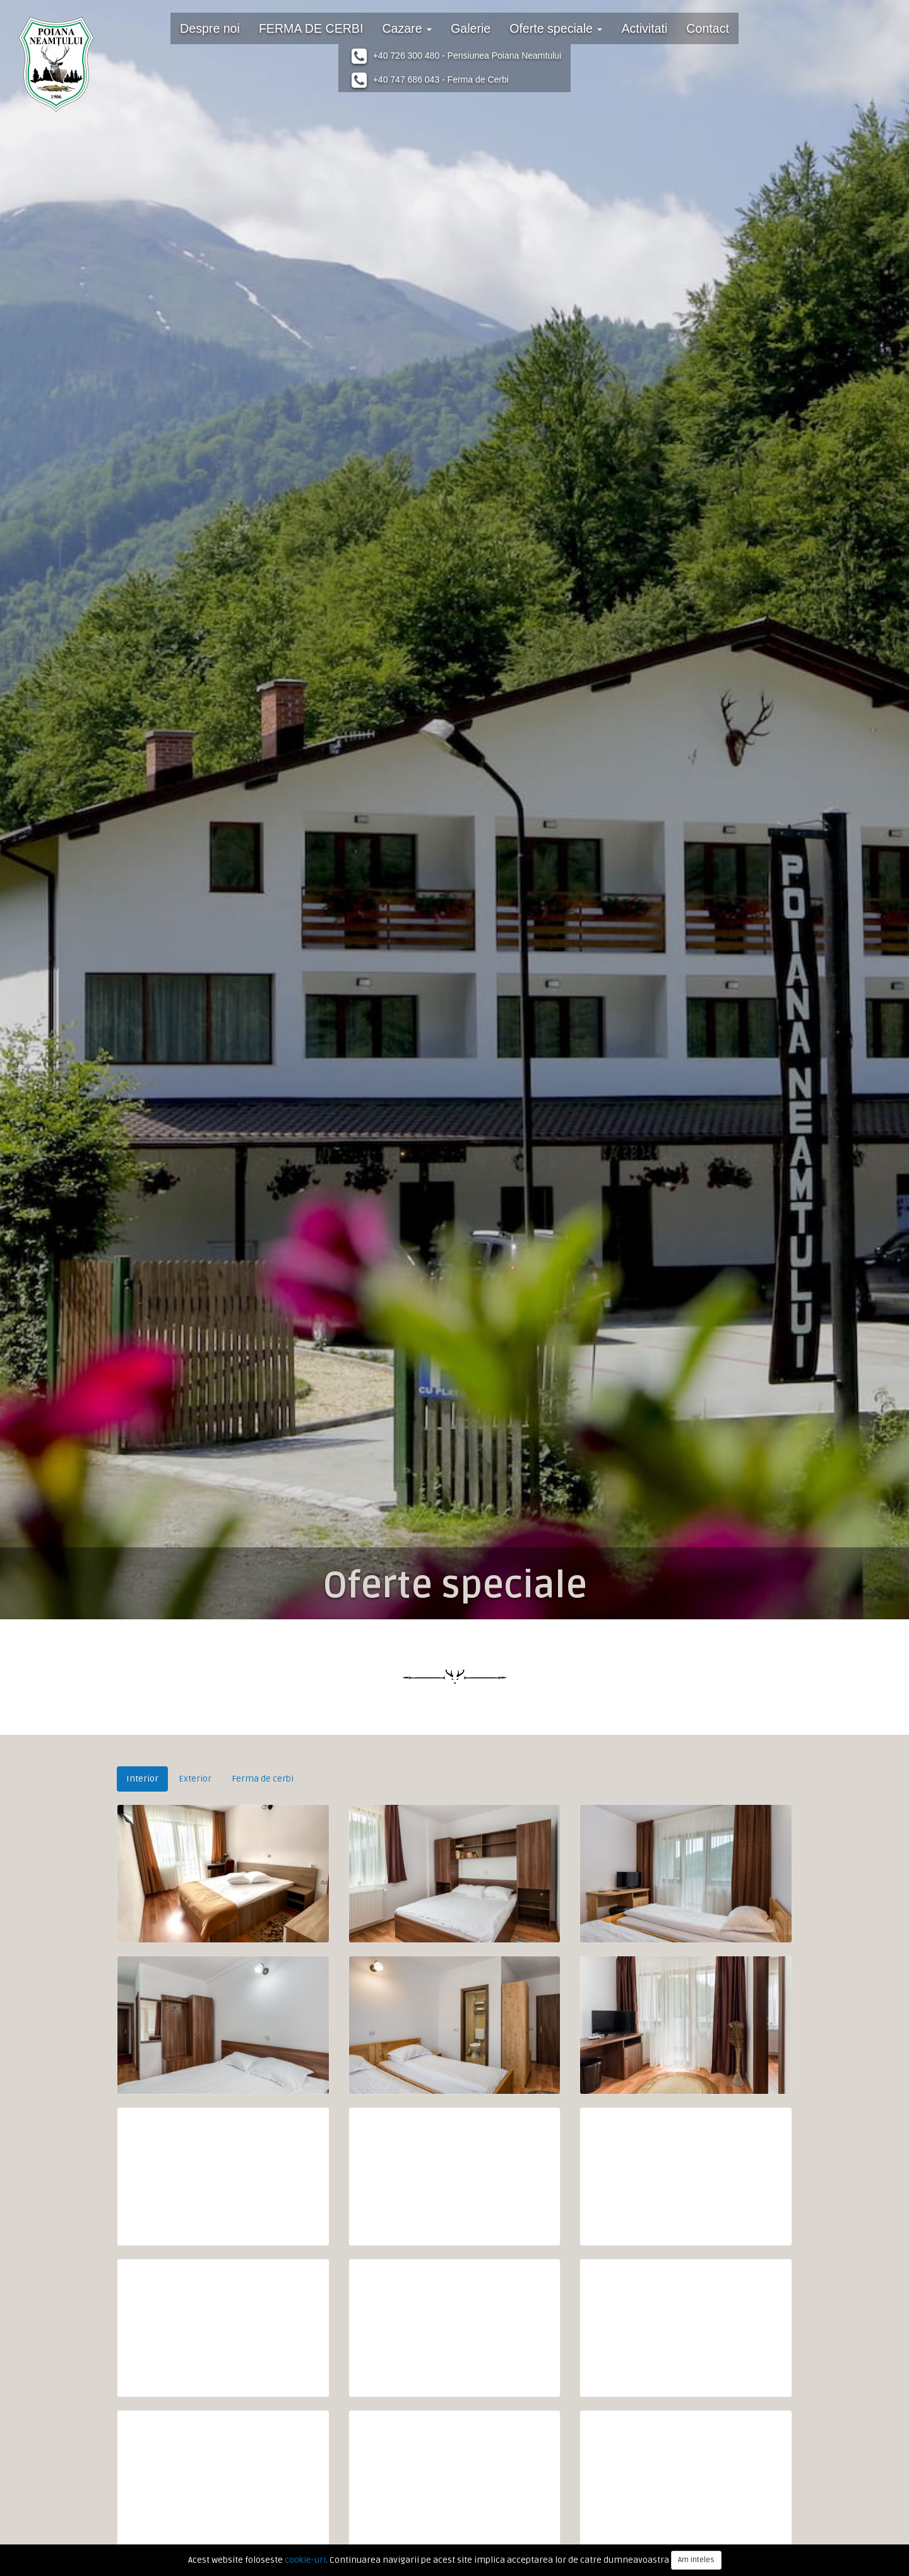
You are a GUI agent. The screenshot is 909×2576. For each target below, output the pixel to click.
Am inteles (696, 2560)
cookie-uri (305, 2560)
